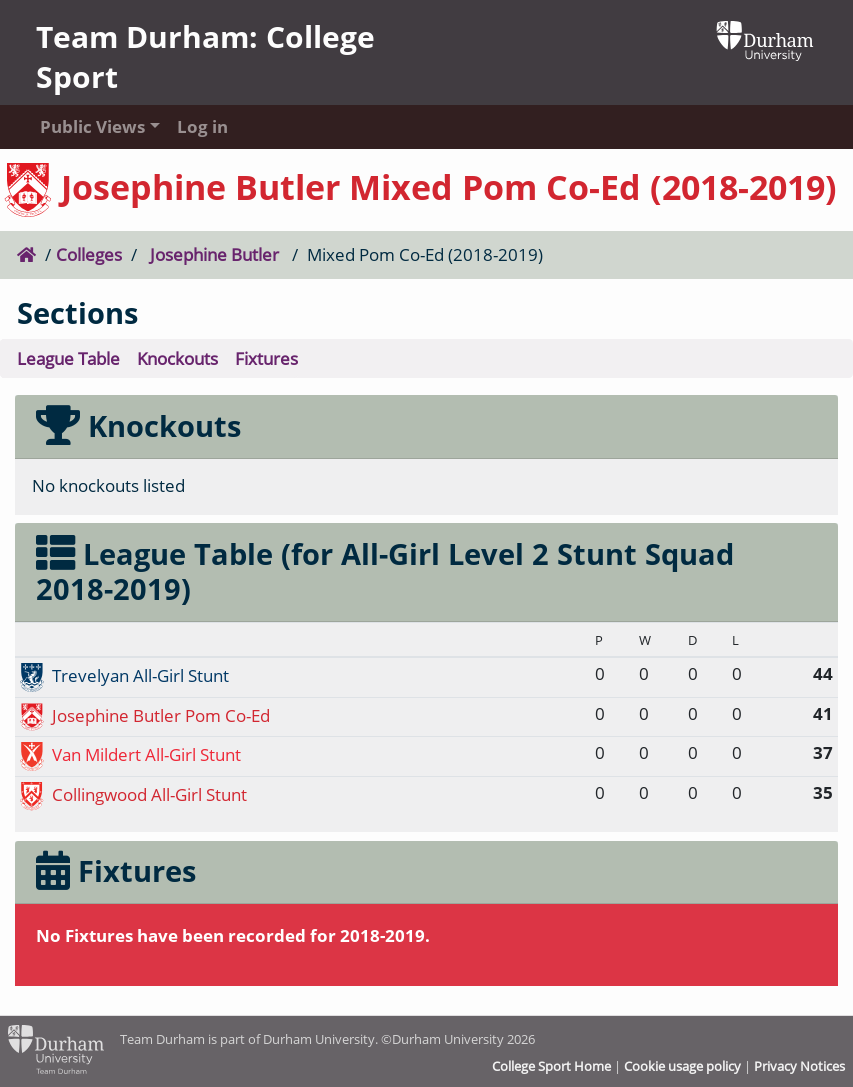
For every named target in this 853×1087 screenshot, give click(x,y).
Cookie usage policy (682, 1066)
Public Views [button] (89, 126)
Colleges (89, 254)
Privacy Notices (799, 1066)
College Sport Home (551, 1066)
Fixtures (266, 358)
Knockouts (177, 358)
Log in (202, 126)
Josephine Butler (214, 254)
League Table (68, 358)
